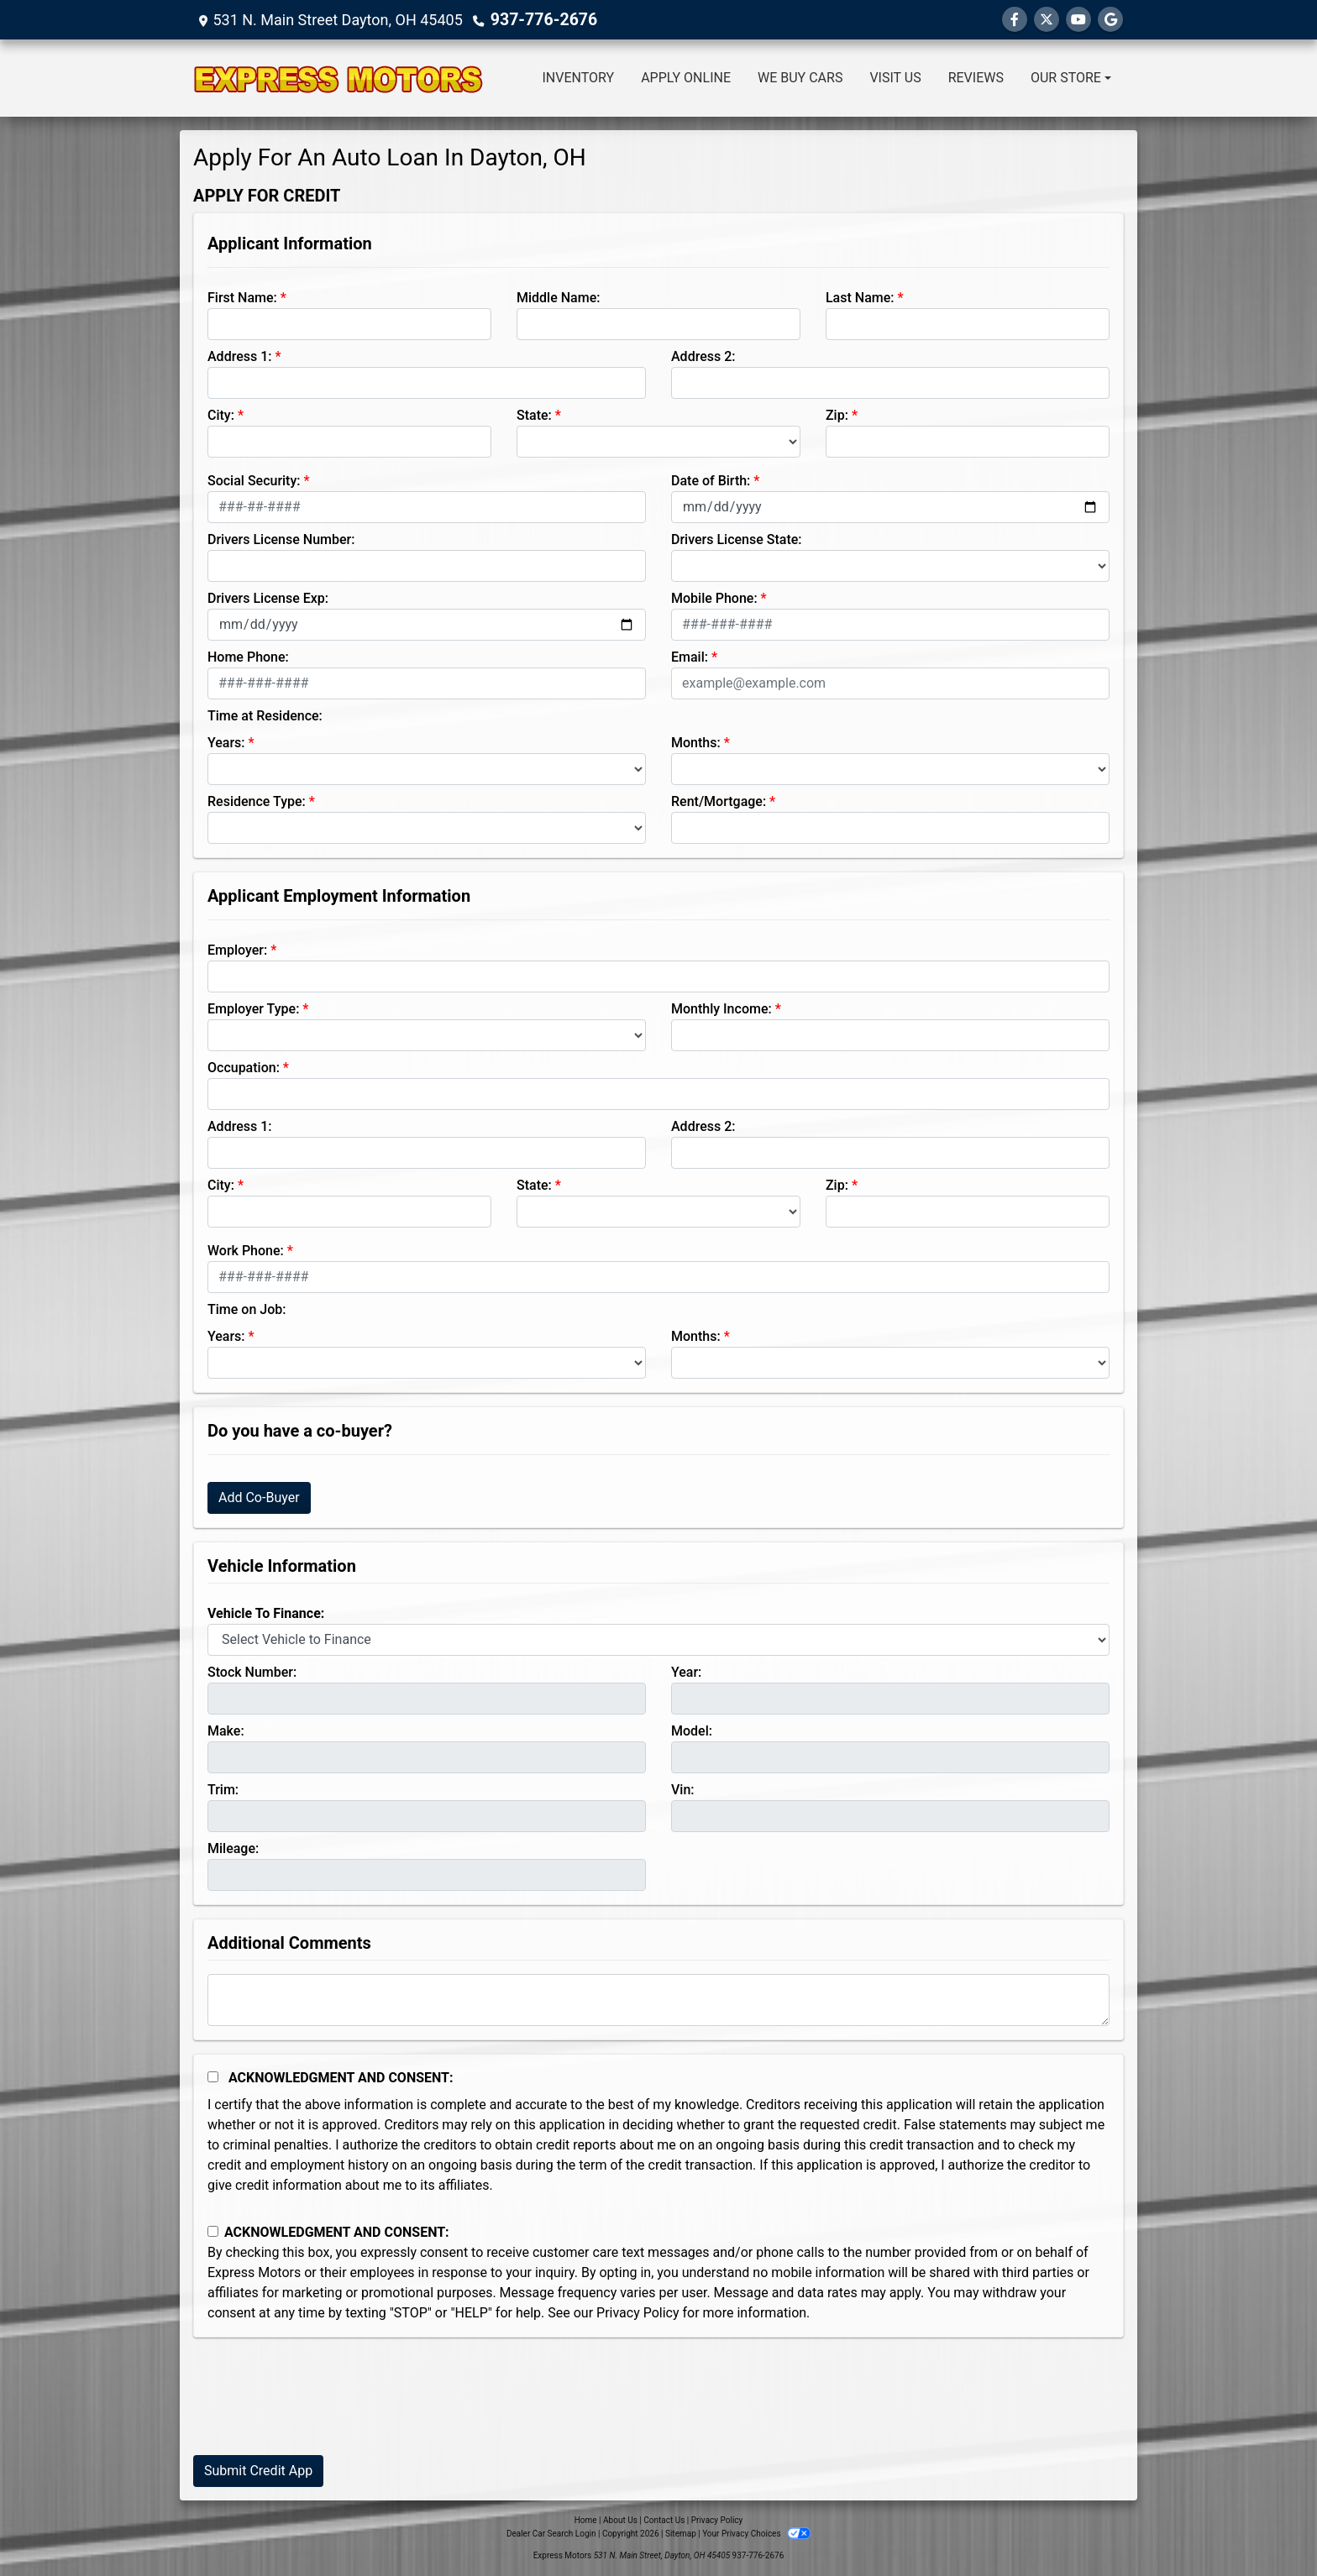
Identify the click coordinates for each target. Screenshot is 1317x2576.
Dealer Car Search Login (551, 2533)
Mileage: (233, 1848)
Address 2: (703, 356)
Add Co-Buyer (259, 1497)
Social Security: (254, 481)
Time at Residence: (265, 716)
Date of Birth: (710, 481)
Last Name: (860, 298)
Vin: (683, 1790)
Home (586, 2520)
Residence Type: (256, 801)
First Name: (242, 298)
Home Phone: (248, 657)
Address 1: (239, 356)
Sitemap (680, 2533)
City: (220, 415)
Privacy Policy (637, 2313)
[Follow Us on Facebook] (1014, 20)
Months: (696, 743)
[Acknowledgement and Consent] (212, 2076)
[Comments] (658, 2000)
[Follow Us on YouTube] (1078, 20)
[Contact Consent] (212, 2231)
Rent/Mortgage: (718, 801)
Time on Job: (246, 1309)
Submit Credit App (258, 2471)
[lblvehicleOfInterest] (658, 1640)
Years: (226, 743)
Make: (225, 1731)
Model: (691, 1731)
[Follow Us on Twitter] (1046, 20)
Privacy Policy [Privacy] (717, 2520)
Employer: (237, 950)
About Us (620, 2520)
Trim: (223, 1790)
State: (534, 415)
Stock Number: (251, 1672)
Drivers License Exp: (267, 598)
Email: (689, 657)
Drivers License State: (736, 539)
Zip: (837, 415)
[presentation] (321, 2409)
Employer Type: (253, 1009)
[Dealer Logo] (338, 78)
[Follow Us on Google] (1110, 20)
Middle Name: (558, 298)
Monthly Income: (721, 1009)
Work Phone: (245, 1251)
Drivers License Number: (280, 539)
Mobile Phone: (714, 598)
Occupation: (243, 1068)
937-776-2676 (540, 20)
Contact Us (664, 2520)
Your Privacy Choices (756, 2533)
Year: (686, 1672)
